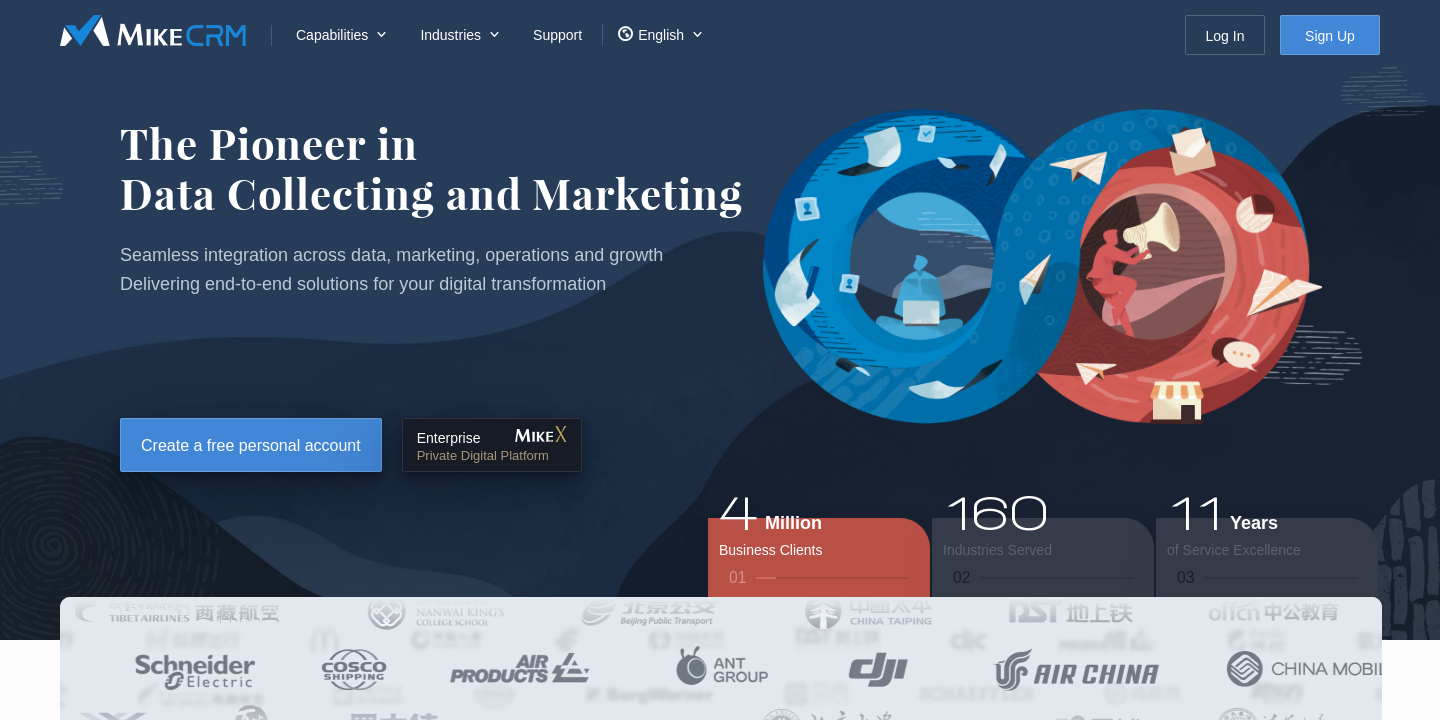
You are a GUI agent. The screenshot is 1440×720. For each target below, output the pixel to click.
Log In (1225, 36)
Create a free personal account (251, 445)
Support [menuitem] (557, 35)
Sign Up (1330, 36)
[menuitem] (338, 35)
